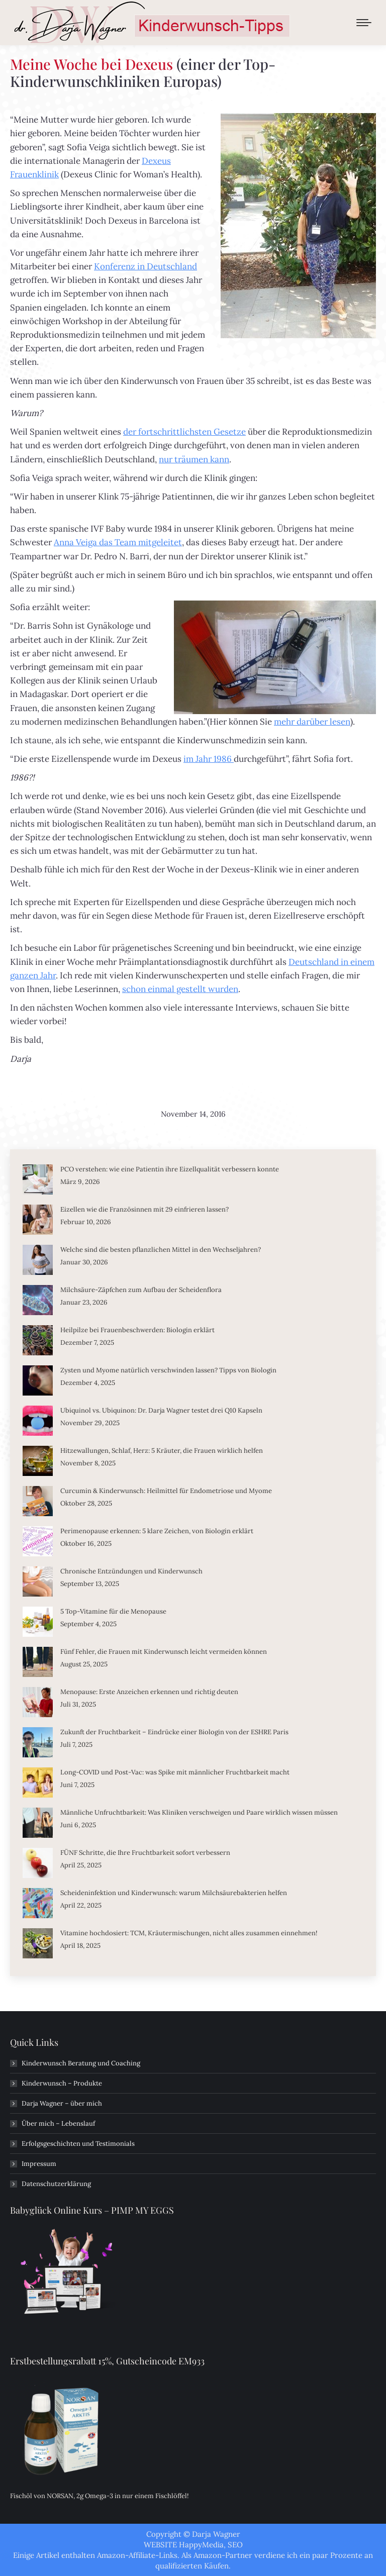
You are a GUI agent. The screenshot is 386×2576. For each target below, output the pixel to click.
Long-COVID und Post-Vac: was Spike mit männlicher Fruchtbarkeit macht (175, 1772)
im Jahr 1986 (208, 758)
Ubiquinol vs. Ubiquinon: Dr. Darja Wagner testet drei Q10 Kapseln (161, 1410)
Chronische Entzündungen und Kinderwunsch (131, 1571)
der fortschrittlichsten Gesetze (184, 431)
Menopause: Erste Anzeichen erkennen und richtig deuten (149, 1692)
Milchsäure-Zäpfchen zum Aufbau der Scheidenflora (141, 1289)
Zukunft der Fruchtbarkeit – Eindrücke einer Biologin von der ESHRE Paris (174, 1732)
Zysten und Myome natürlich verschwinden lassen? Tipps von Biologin (168, 1370)
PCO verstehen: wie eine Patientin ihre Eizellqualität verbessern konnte (169, 1169)
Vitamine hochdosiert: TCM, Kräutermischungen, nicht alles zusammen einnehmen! (188, 1933)
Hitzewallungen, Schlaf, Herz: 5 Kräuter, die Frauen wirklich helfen (161, 1450)
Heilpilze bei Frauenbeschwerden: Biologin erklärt (137, 1330)
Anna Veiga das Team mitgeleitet (118, 542)
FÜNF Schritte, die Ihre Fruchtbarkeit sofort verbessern (145, 1852)
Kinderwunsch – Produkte (62, 2083)
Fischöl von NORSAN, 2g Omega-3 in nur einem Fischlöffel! (99, 2496)
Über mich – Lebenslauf (58, 2123)
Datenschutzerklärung (56, 2183)
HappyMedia (201, 2544)
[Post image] (38, 1179)
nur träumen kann (194, 459)
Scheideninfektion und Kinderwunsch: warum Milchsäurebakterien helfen (173, 1893)
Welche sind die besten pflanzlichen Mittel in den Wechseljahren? (160, 1249)
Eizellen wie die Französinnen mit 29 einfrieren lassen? (144, 1209)
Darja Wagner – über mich (62, 2103)
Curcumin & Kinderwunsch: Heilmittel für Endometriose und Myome (166, 1491)
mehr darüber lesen (312, 721)
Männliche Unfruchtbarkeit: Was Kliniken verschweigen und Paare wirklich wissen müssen (199, 1812)
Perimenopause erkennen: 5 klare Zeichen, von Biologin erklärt (156, 1531)
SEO (235, 2544)
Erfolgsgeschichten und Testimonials (78, 2143)
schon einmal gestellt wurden (180, 989)
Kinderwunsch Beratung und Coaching (81, 2063)
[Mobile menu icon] (364, 22)
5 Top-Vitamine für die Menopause (113, 1611)
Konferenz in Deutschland (145, 266)
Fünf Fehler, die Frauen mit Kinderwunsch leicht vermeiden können (163, 1651)
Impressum (39, 2163)
